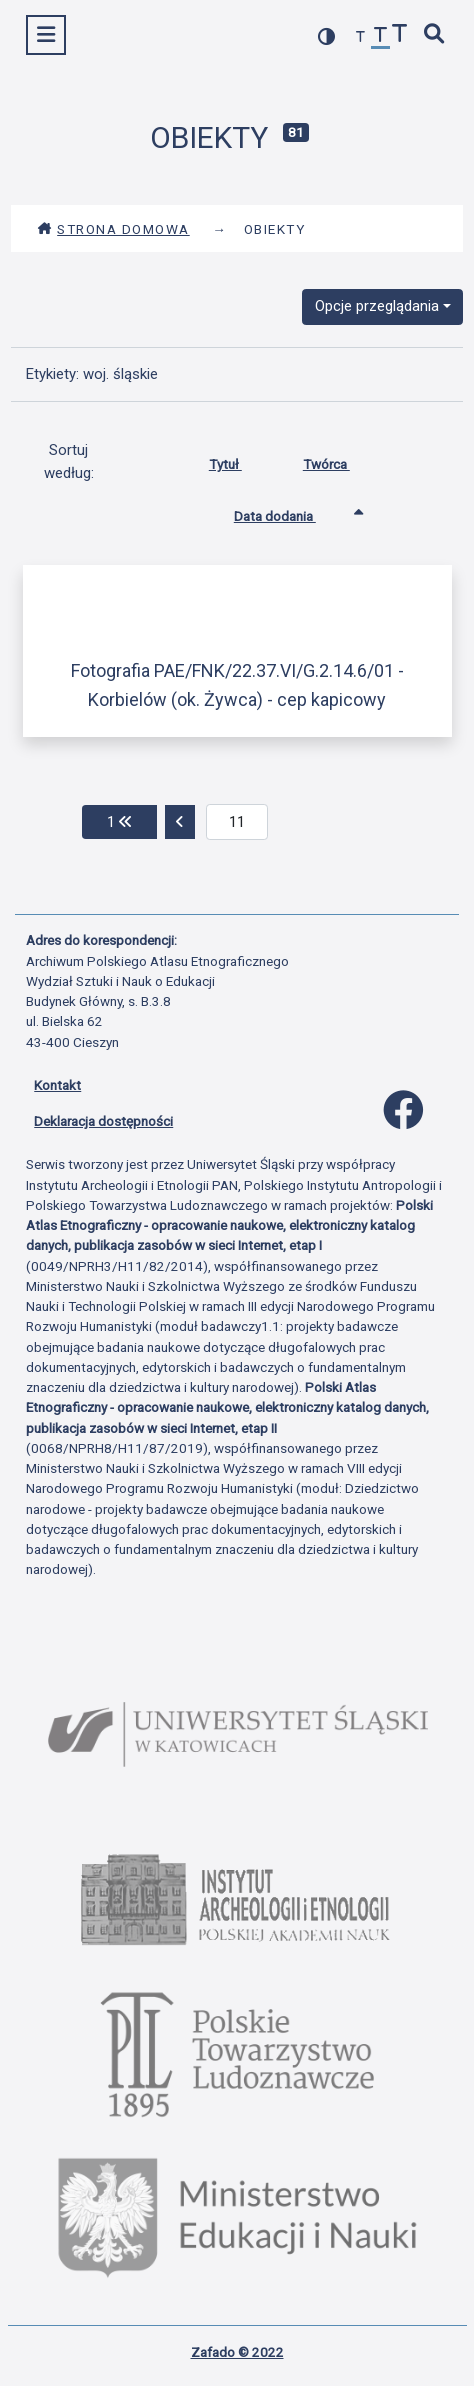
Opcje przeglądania (377, 306)
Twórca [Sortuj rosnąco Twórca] (341, 460)
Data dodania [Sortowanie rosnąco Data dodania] (290, 512)
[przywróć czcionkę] (381, 37)
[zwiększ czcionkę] (400, 35)
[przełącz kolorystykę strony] (327, 36)
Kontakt (57, 1085)
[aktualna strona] (237, 822)
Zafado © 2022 (237, 2352)
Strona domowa (113, 229)
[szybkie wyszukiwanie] (435, 35)
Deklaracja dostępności (103, 1121)
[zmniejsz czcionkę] (361, 37)
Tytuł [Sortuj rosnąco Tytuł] (240, 460)
